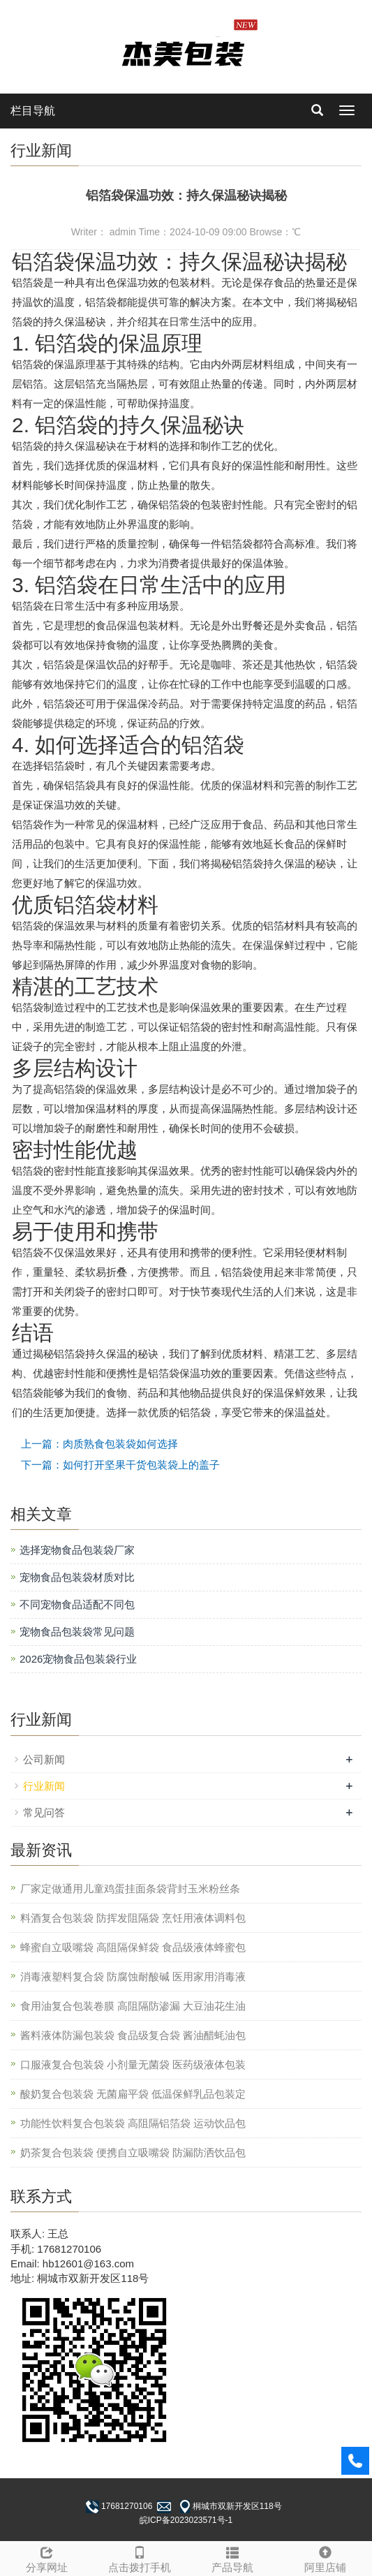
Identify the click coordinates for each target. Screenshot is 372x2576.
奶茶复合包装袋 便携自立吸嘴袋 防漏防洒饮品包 (133, 2152)
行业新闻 (44, 1786)
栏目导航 (32, 111)
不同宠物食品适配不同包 (77, 1604)
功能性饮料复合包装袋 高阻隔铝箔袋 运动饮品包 (133, 2123)
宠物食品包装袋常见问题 (77, 1631)
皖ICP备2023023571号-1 (186, 2520)
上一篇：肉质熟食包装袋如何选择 (99, 1444)
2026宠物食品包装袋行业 (78, 1659)
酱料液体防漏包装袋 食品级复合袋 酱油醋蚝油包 (133, 2035)
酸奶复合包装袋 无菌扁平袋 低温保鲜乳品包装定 (133, 2094)
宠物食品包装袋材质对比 (77, 1577)
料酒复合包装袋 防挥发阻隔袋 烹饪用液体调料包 (133, 1918)
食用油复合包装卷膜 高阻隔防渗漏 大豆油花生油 (133, 2006)
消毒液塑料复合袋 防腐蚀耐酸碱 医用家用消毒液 (133, 1976)
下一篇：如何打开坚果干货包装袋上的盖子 (120, 1465)
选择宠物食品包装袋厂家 (77, 1550)
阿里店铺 (325, 2557)
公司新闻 (44, 1759)
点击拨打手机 (139, 2557)
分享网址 (46, 2557)
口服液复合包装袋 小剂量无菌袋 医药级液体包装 (133, 2064)
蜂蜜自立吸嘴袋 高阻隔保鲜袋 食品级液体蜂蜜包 (133, 1947)
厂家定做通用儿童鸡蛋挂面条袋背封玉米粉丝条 (130, 1888)
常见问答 (44, 1812)
